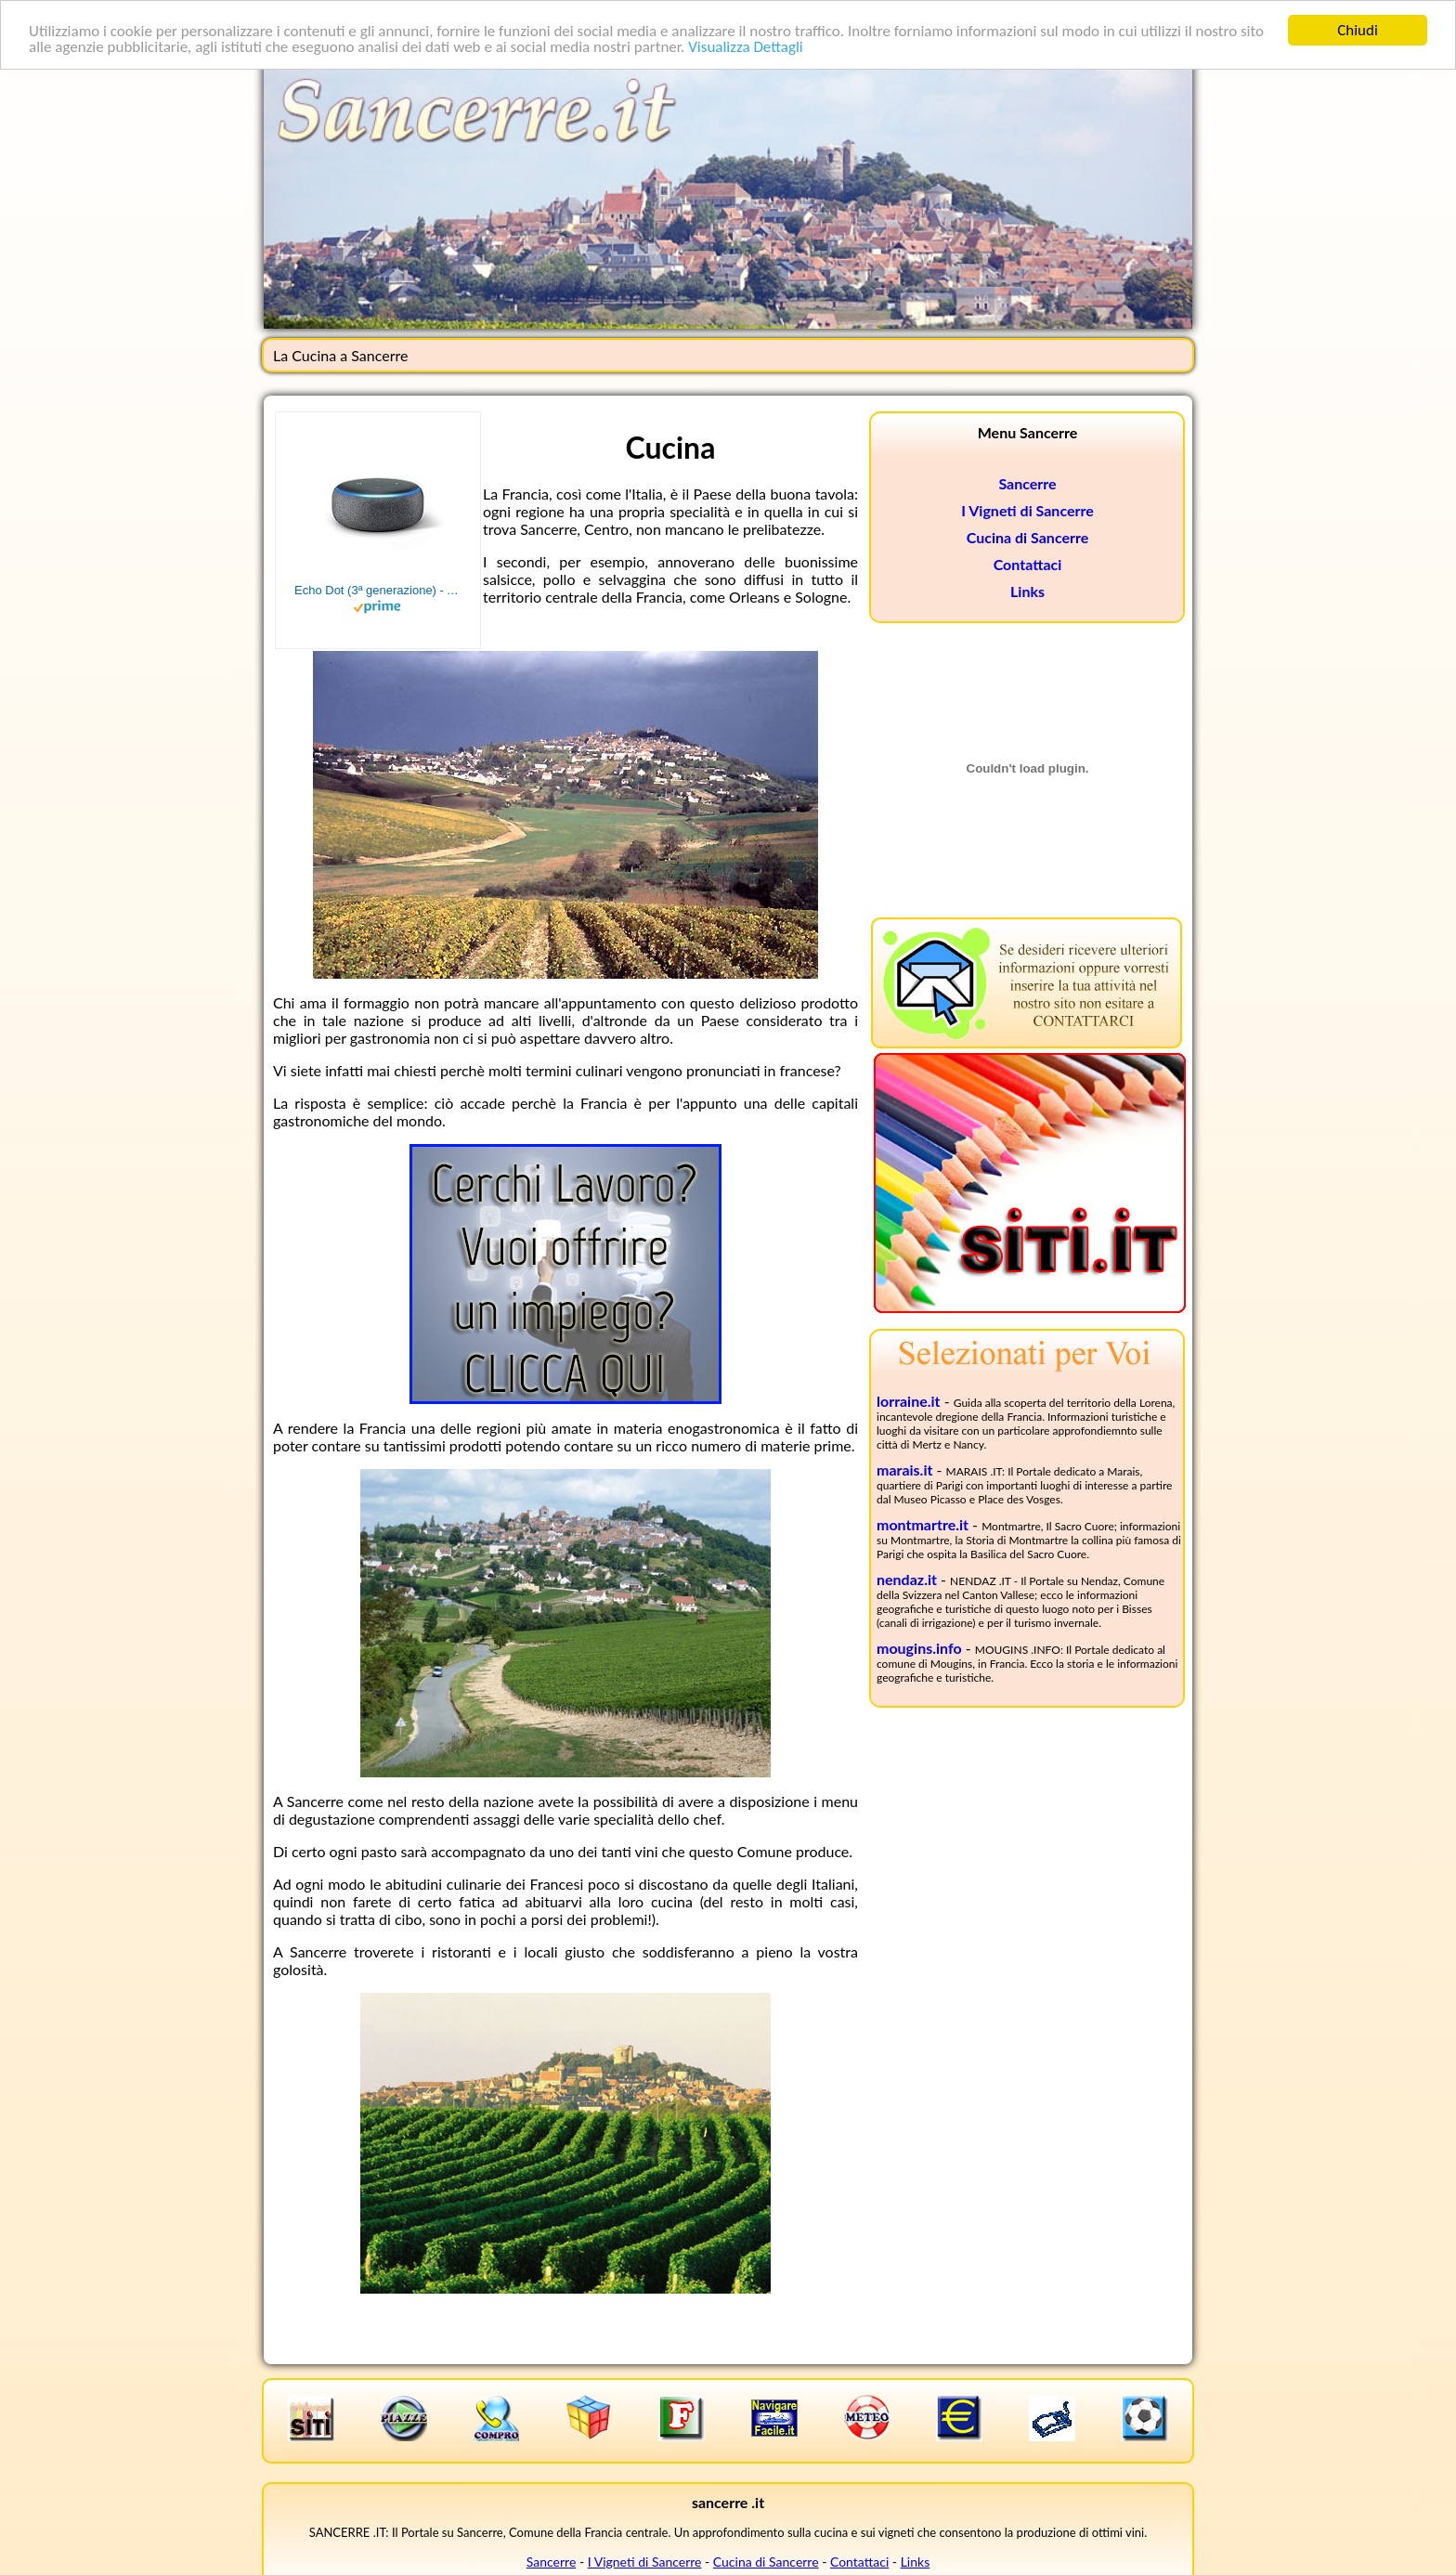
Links (1027, 591)
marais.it (904, 1469)
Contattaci (1028, 564)
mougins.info (919, 1648)
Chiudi (1357, 30)
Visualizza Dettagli (745, 47)
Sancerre (1027, 483)
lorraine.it (909, 1401)
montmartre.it (922, 1524)
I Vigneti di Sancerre (1027, 510)
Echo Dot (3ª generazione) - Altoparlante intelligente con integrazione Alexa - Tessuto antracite (378, 590)
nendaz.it (907, 1579)
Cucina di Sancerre (1028, 537)
